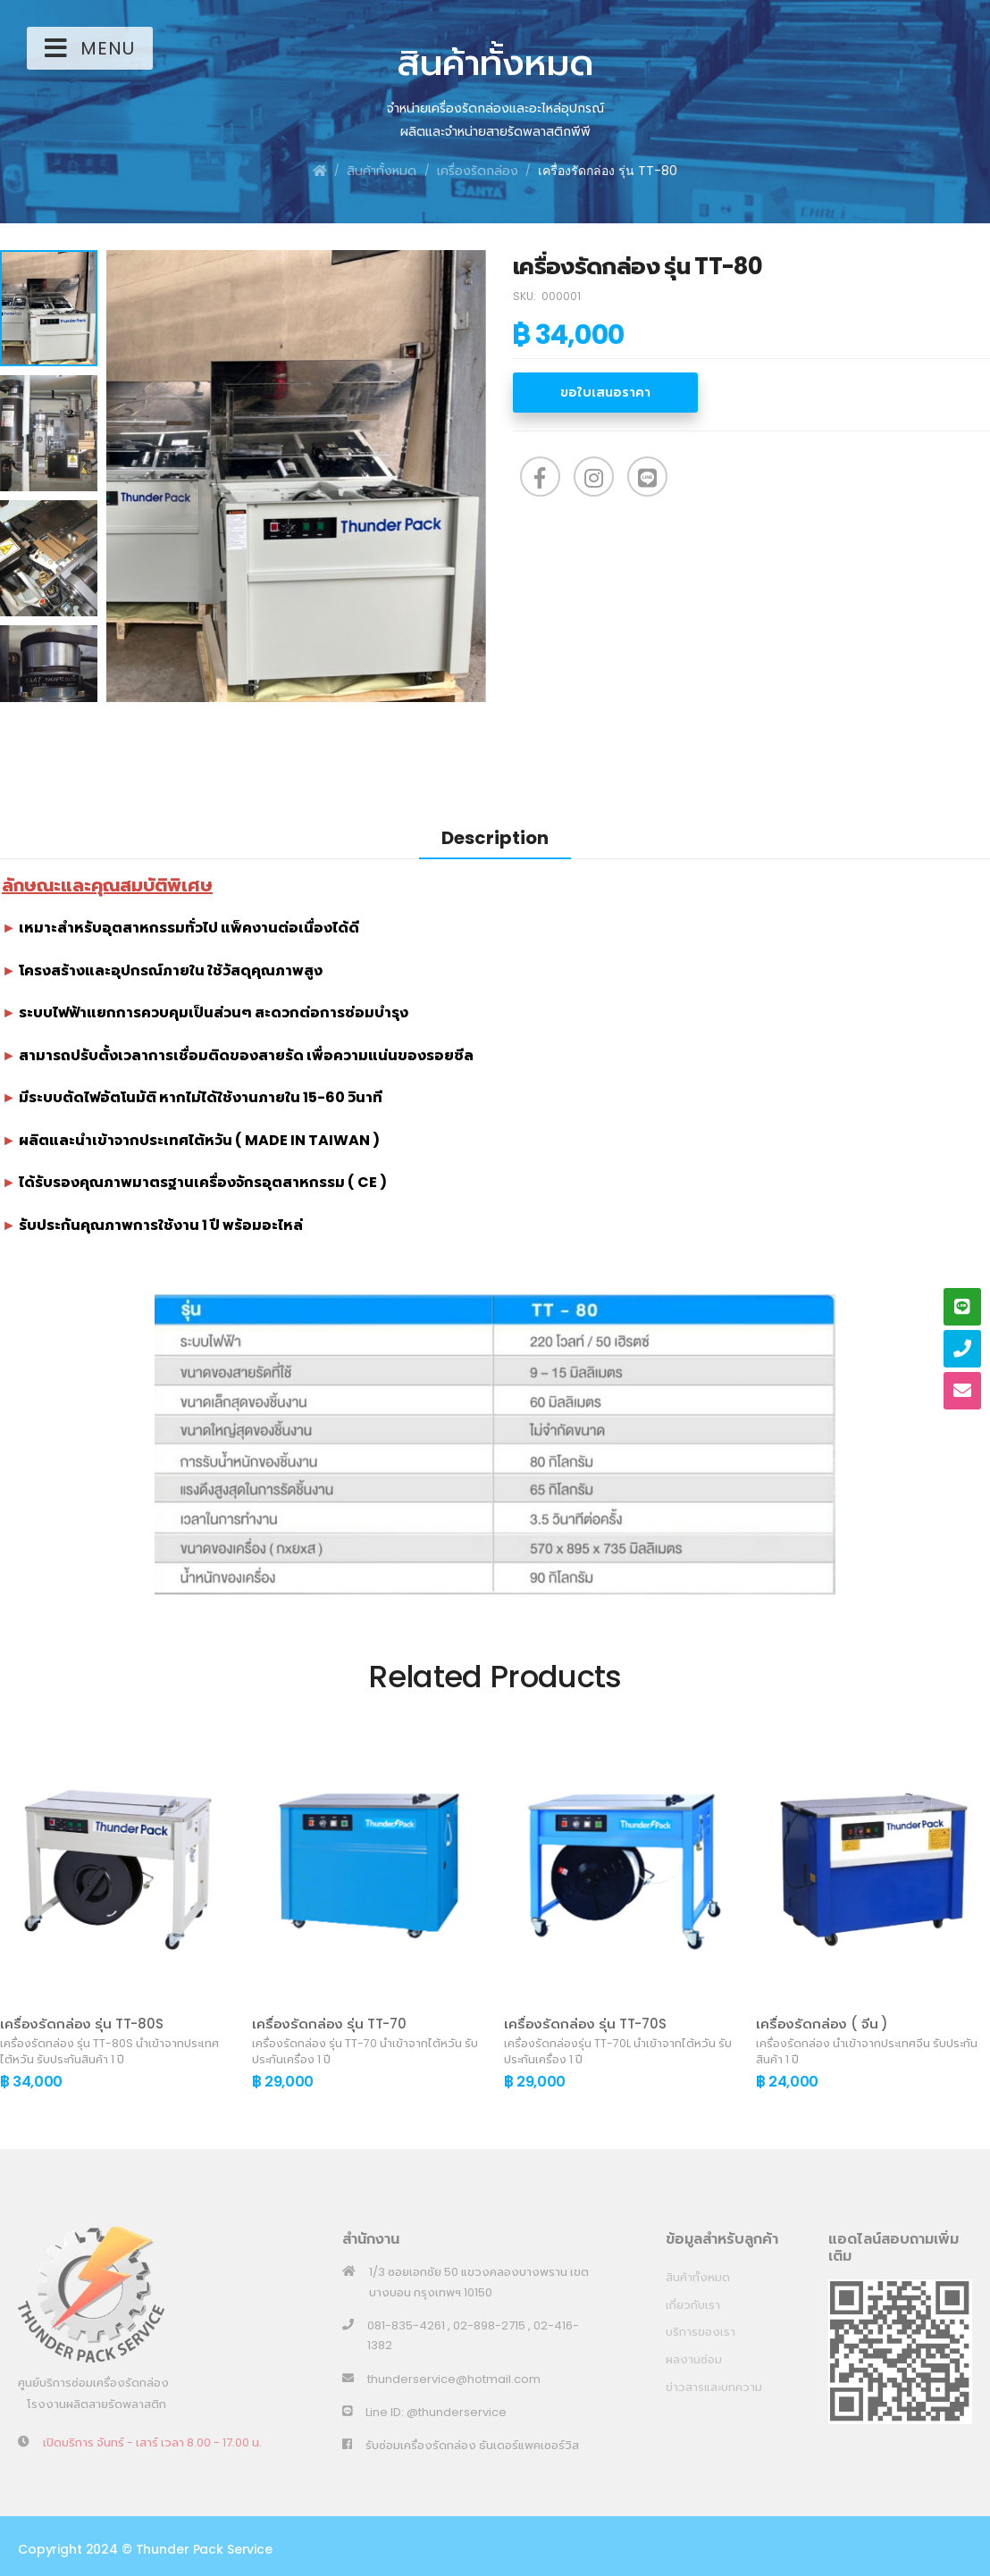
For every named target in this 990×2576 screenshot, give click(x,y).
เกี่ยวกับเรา (693, 2304)
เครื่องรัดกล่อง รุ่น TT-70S (585, 2023)
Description (495, 837)
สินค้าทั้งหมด (381, 171)
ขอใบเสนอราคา (605, 392)
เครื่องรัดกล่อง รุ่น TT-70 (329, 2023)
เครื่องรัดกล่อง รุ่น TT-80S (82, 2023)
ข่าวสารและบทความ (714, 2387)
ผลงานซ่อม (694, 2359)
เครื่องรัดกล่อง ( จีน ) (822, 2023)
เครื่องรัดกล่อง (477, 171)
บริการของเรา (700, 2331)
